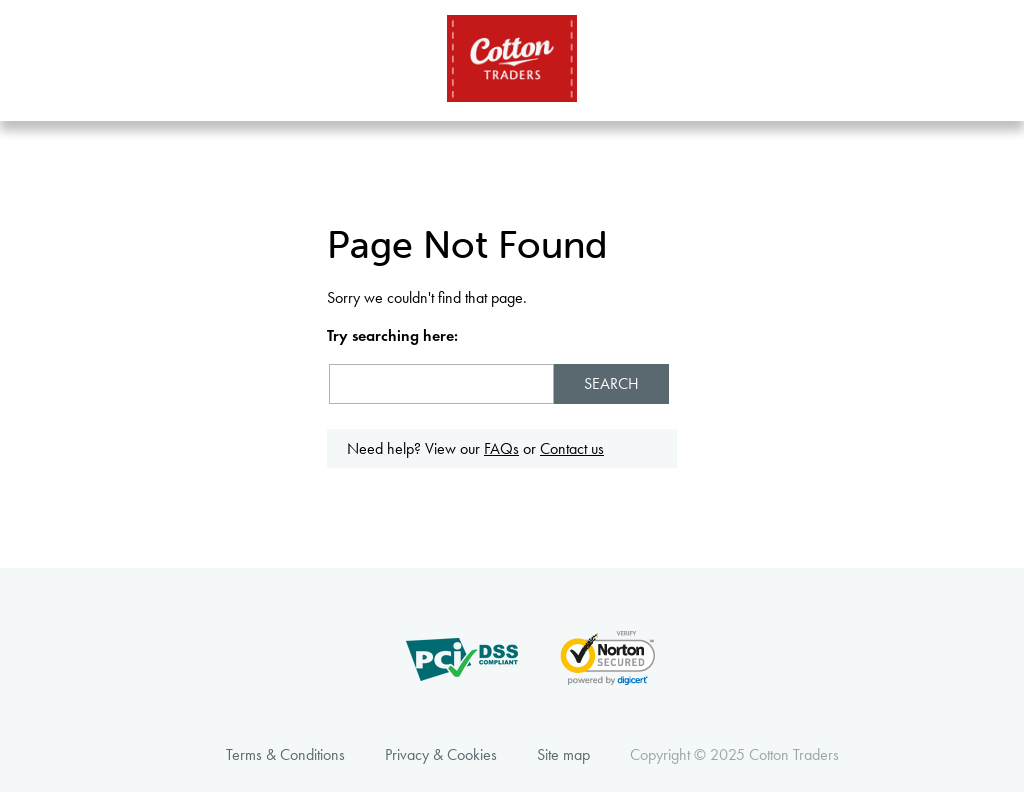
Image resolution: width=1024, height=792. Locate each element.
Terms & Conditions (285, 754)
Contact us (572, 448)
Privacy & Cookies (441, 754)
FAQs (501, 448)
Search (611, 383)
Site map (563, 754)
